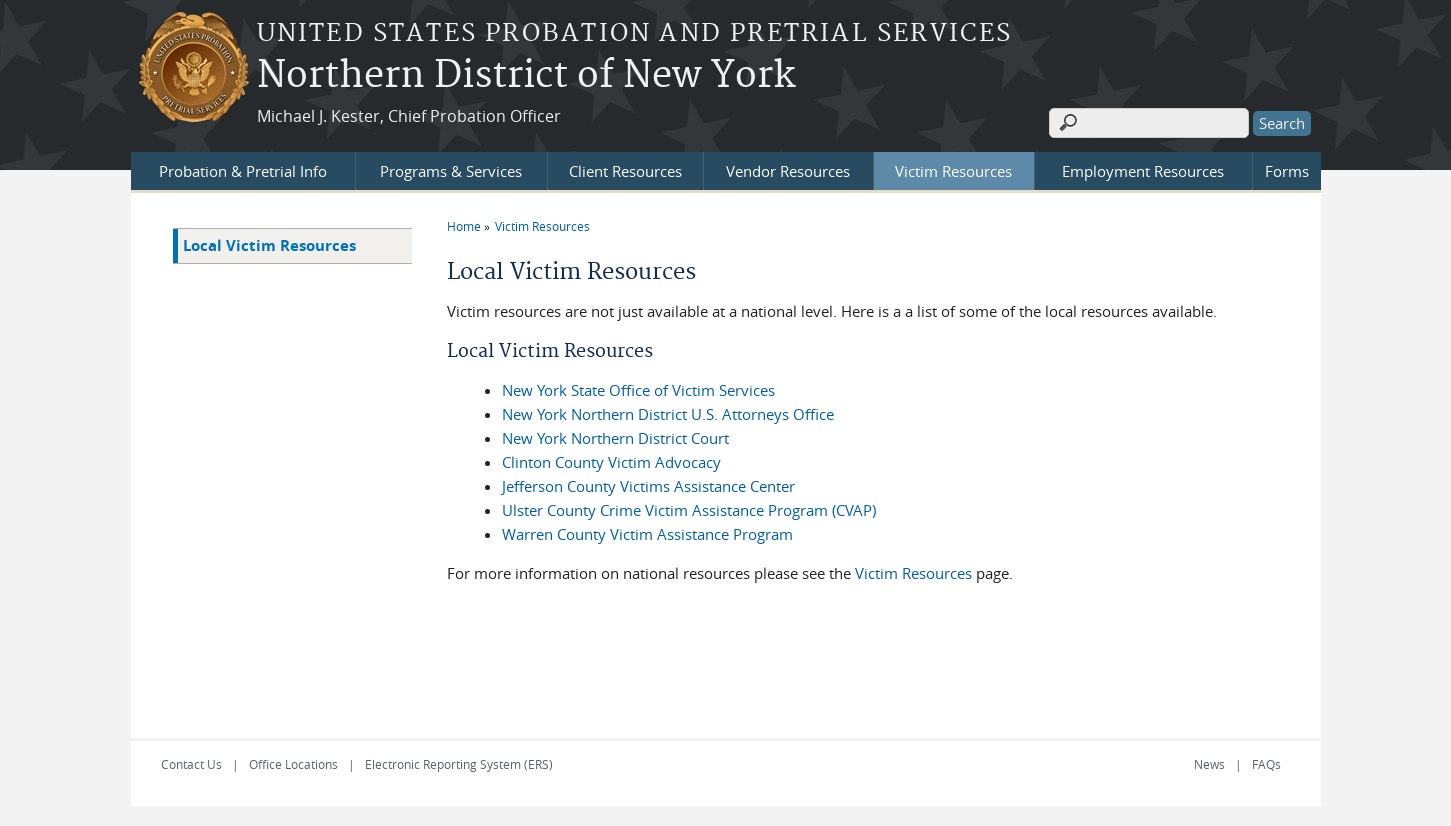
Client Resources (625, 171)
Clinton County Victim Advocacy (611, 462)
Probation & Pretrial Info (243, 171)
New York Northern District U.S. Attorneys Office (668, 414)
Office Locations (293, 764)
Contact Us (191, 764)
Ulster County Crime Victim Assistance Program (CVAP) (689, 510)
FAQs (1266, 764)
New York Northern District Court (615, 438)
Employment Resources (1143, 171)
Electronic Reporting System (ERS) (459, 764)
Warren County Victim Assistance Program (647, 534)
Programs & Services (451, 171)
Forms (1287, 171)
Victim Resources (953, 171)
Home (464, 226)
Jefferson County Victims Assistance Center (648, 486)
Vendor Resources (788, 171)
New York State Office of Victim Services (638, 390)
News (1209, 764)
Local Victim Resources (269, 245)
